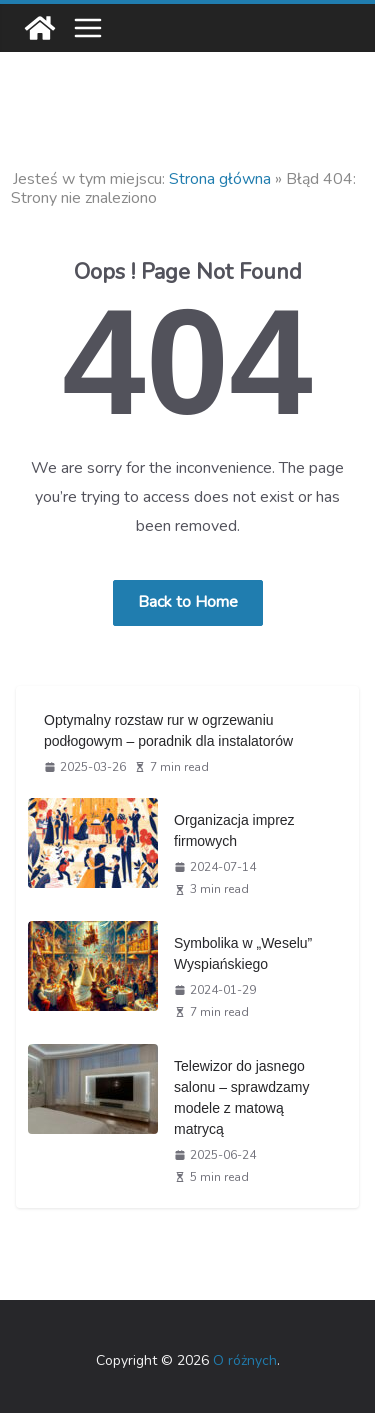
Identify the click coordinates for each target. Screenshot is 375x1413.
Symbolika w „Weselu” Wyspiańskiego (243, 953)
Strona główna (220, 179)
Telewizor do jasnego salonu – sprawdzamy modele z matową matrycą (241, 1097)
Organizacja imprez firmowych (234, 830)
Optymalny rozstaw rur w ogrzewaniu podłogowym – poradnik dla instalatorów (168, 730)
